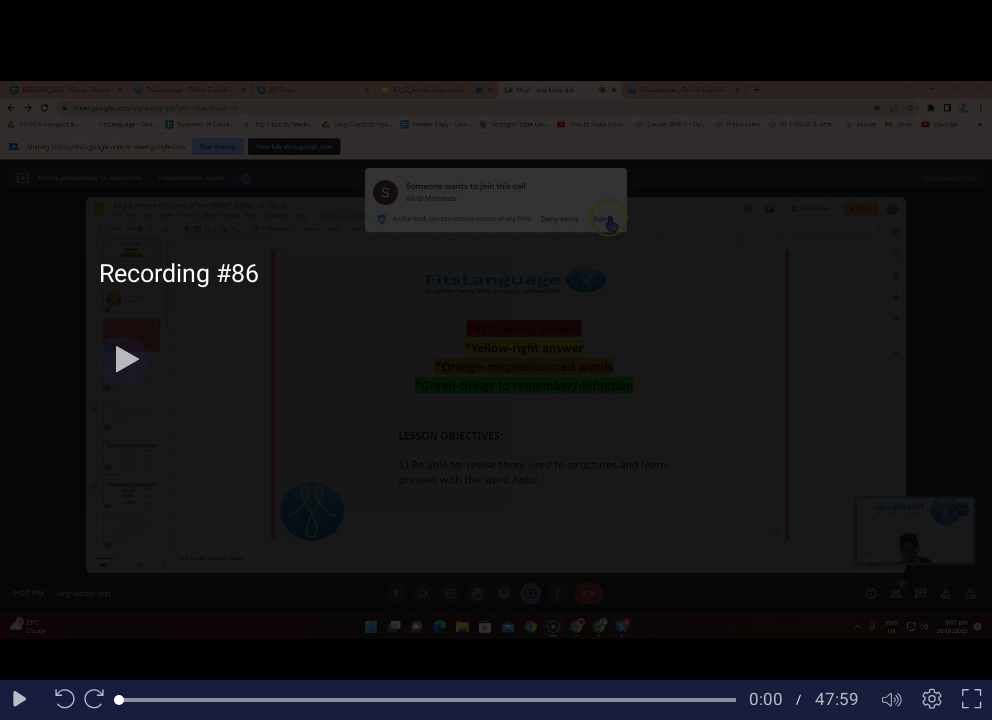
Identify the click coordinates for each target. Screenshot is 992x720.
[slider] (427, 700)
